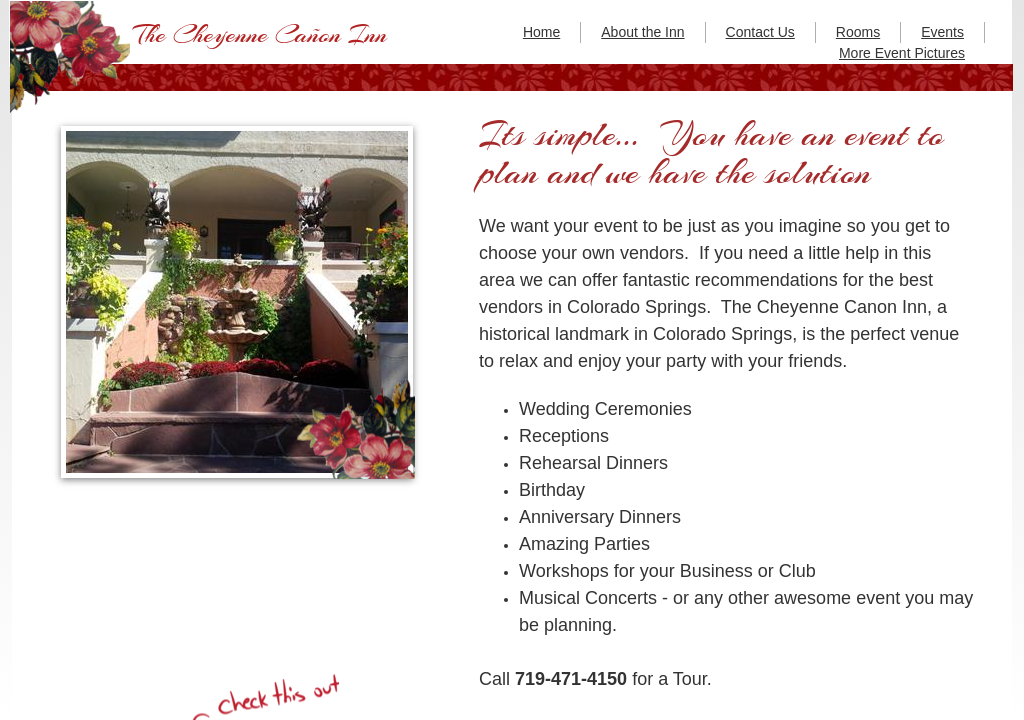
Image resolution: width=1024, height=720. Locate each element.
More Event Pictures (902, 53)
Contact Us (760, 32)
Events (942, 32)
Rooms (858, 32)
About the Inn (642, 32)
